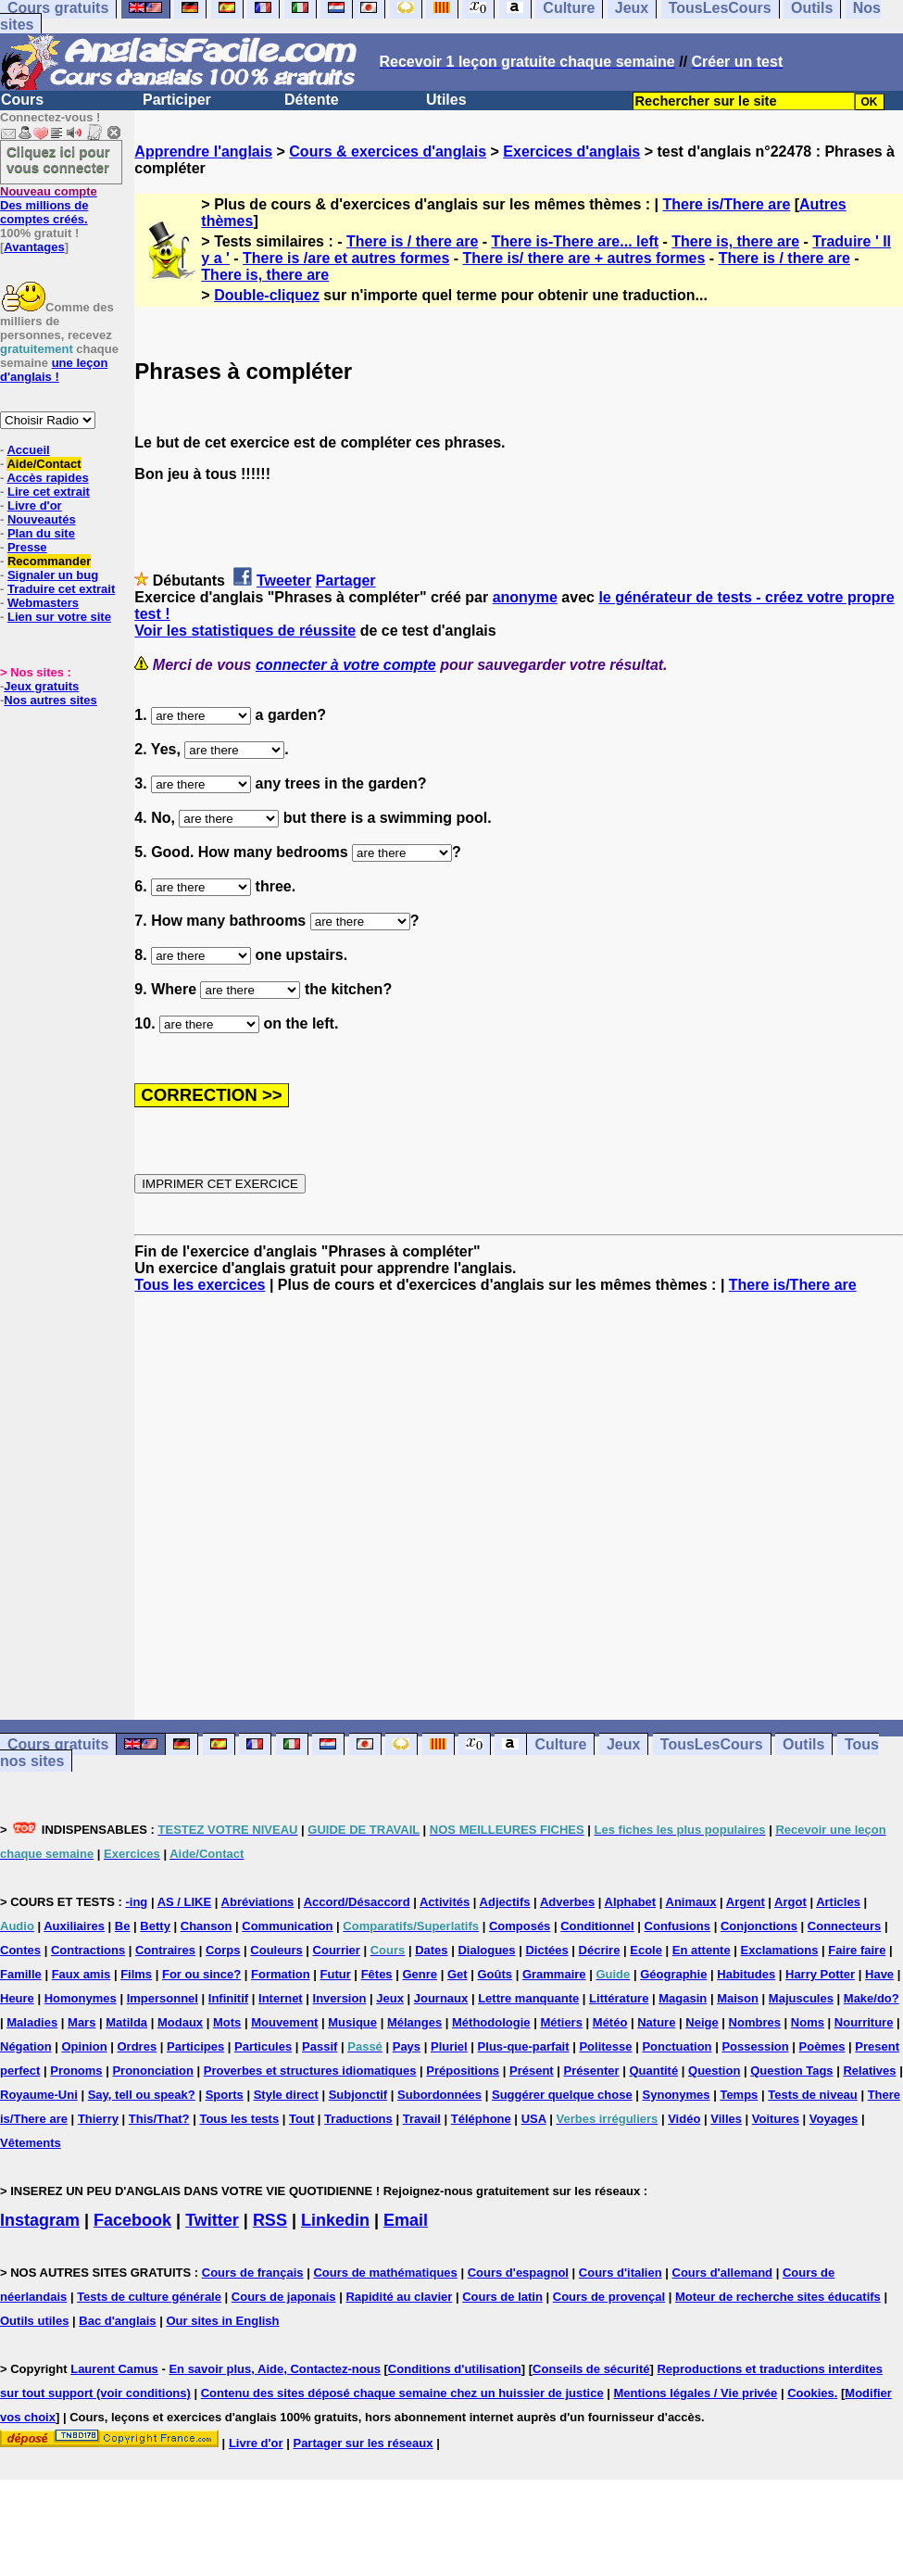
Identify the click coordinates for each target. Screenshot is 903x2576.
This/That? (159, 2119)
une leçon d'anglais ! (53, 370)
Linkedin (335, 2220)
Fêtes (377, 1974)
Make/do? (871, 1998)
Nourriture (864, 2022)
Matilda (126, 2022)
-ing (136, 1902)
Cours (22, 99)
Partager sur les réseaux (363, 2443)
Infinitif (228, 1998)
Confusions (678, 1926)
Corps (223, 1950)
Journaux (441, 1998)
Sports (225, 2095)
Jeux (623, 1744)
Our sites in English (222, 2321)
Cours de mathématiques (385, 2272)
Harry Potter (820, 1974)
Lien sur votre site (59, 617)
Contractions (88, 1950)
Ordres (137, 2046)
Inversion (340, 1998)
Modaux (180, 2022)
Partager (346, 580)
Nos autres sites (50, 700)
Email (405, 2220)
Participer (177, 99)
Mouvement (284, 2022)
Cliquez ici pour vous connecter (58, 159)
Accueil (27, 450)
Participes (195, 2046)
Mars (81, 2022)
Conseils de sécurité (591, 2369)
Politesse (605, 2046)
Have (879, 1974)
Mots (227, 2022)
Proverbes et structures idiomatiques (310, 2070)
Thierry (98, 2119)
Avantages (34, 247)
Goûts (494, 1974)
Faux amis (81, 1974)
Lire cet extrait (48, 492)
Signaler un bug (52, 575)
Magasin (682, 1998)
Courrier (336, 1950)
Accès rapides (47, 478)
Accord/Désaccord (357, 1902)
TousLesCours (711, 1744)
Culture (560, 1744)
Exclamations (780, 1950)
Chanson (206, 1926)
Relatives (869, 2070)
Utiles (446, 99)
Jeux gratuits (41, 686)
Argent (745, 1902)
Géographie (673, 1974)
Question (714, 2070)
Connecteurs (844, 1926)
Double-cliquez (267, 295)
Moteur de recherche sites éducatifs (778, 2297)
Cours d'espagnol (518, 2272)
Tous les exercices (199, 1285)
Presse (27, 547)
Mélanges (414, 2022)
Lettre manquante (528, 1998)
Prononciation (152, 2070)
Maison (738, 1998)
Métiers (561, 2022)
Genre (419, 1974)
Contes (20, 1950)
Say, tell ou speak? (141, 2095)
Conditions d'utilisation (454, 2369)
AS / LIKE (184, 1902)
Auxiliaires (74, 1926)
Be (123, 1926)
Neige (701, 2022)
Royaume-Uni (39, 2095)
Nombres (755, 2022)
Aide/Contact (43, 464)
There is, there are (735, 241)
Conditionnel (596, 1926)
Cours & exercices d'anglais (387, 151)
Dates (431, 1950)
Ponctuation (676, 2046)
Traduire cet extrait (61, 589)
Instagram (40, 2220)
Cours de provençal (609, 2297)
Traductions (358, 2119)
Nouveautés (41, 519)
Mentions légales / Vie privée (696, 2393)
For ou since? (201, 1974)
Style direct (286, 2095)
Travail (422, 2119)
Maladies (31, 2022)
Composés (519, 1926)
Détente (311, 99)
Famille (21, 1974)
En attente (701, 1950)
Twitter (212, 2220)
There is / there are (412, 241)
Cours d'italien (620, 2272)
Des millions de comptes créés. (48, 205)
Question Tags (791, 2070)
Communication (287, 1926)
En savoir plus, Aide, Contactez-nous (275, 2369)
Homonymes (80, 1998)
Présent (531, 2070)
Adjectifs (505, 1902)
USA (533, 2119)
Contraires (165, 1950)
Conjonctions (759, 1926)
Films (136, 1974)
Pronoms (76, 2070)
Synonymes (676, 2095)
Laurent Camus (114, 2369)
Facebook (132, 2220)
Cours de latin (502, 2297)
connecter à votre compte (346, 665)
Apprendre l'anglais (203, 151)
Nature (656, 2022)
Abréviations (258, 1902)
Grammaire (554, 1974)
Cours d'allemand (722, 2272)
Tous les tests (239, 2119)
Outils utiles (34, 2321)
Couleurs (276, 1950)
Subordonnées (439, 2095)
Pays (406, 2046)
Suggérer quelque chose (562, 2095)
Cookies (810, 2393)
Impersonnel (162, 1998)
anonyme (525, 597)
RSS (270, 2220)
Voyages (834, 2119)
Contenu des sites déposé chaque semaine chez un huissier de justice (402, 2393)
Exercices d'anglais (571, 151)
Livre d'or (34, 505)
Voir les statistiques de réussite (245, 630)
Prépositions (462, 2070)
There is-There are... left (575, 241)
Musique (352, 2022)
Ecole (646, 1950)
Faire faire (856, 1950)
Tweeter (284, 580)
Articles (838, 1902)
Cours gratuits (57, 1744)
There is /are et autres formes (346, 258)
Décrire (600, 1950)
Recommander (49, 561)
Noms (807, 2022)
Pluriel (449, 2046)
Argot (790, 1902)
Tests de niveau (813, 2095)
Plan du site (41, 533)
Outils (803, 1744)
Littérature (618, 1998)
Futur (335, 1974)
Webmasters (43, 603)
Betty (155, 1926)
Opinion (84, 2046)
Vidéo (684, 2119)
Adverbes (567, 1902)
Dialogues (486, 1950)
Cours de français (253, 2272)
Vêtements (30, 2143)
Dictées (546, 1950)
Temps (739, 2095)
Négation (26, 2046)
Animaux (691, 1902)
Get (457, 1974)
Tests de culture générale (149, 2297)
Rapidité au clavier (398, 2297)
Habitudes (746, 1974)
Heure (17, 1998)
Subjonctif (358, 2095)
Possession (754, 2046)
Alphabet (631, 1902)
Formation (280, 1974)
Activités (445, 1902)
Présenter (592, 2070)
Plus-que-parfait (524, 2046)
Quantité (653, 2070)
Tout (301, 2119)
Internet (280, 1998)
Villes (726, 2119)
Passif (319, 2046)
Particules (263, 2046)
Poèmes (822, 2046)
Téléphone (481, 2119)
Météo (610, 2022)
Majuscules (801, 1998)
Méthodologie (491, 2022)
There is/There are (726, 204)
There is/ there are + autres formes (584, 258)
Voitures (775, 2119)
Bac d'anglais (117, 2321)
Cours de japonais (284, 2297)
